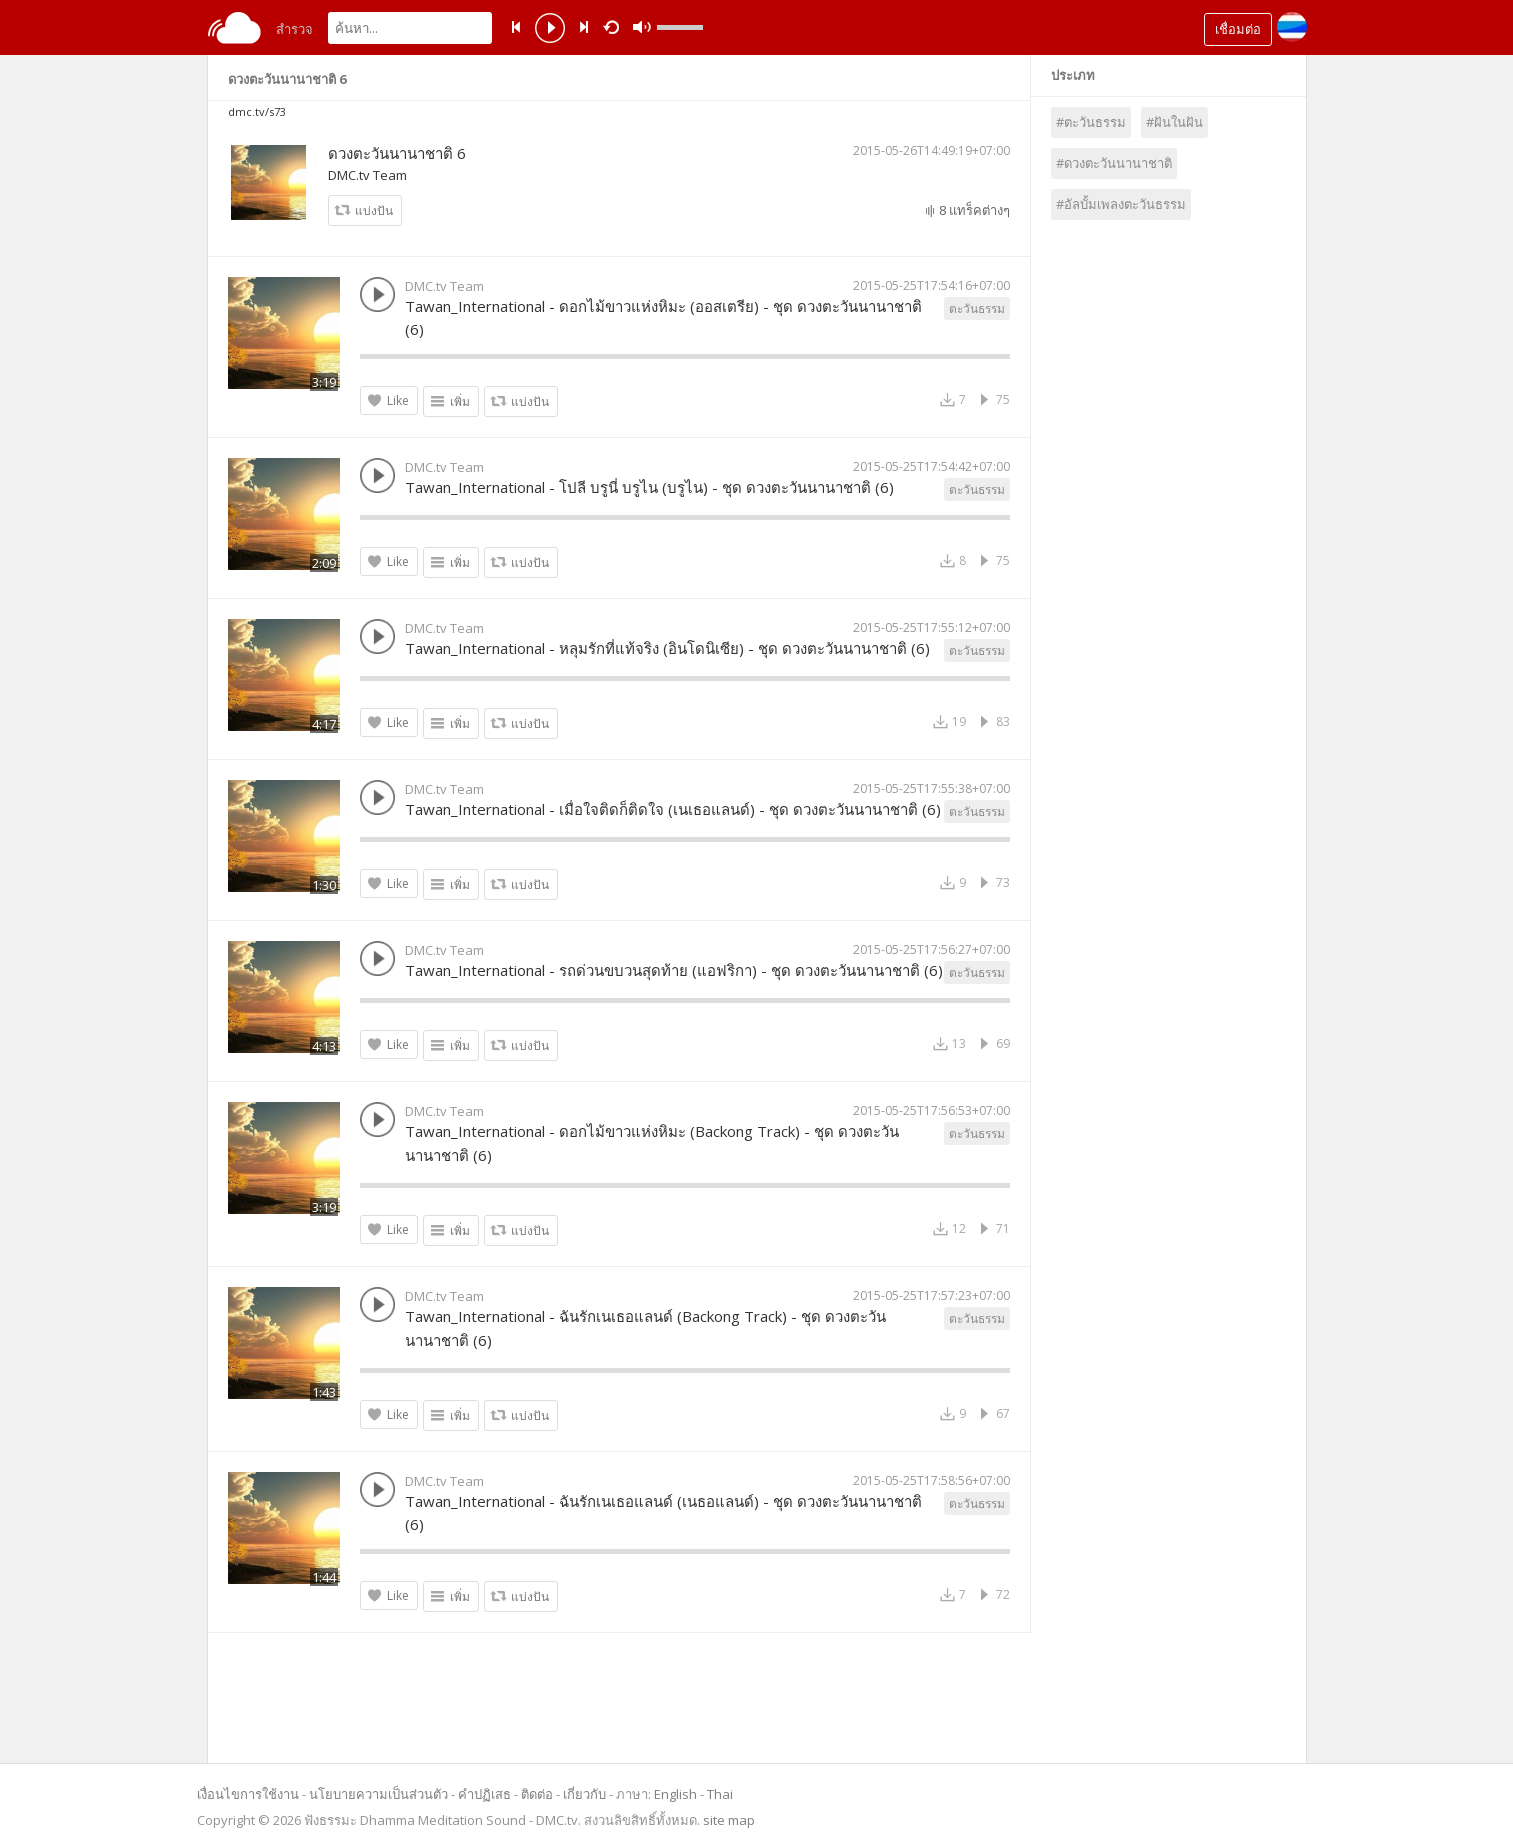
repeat (614, 26)
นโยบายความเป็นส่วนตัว (378, 1794)
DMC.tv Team (367, 175)
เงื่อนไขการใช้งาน (248, 1794)
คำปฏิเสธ (484, 1794)
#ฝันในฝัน (1174, 122)
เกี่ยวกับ (584, 1794)
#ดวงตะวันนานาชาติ (1114, 163)
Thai (720, 1794)
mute (642, 27)
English (675, 1794)
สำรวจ (294, 29)
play (550, 30)
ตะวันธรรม (977, 308)
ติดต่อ (537, 1794)
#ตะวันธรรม (1091, 122)
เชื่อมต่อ (1238, 29)
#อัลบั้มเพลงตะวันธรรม (1121, 204)
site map (729, 1820)
